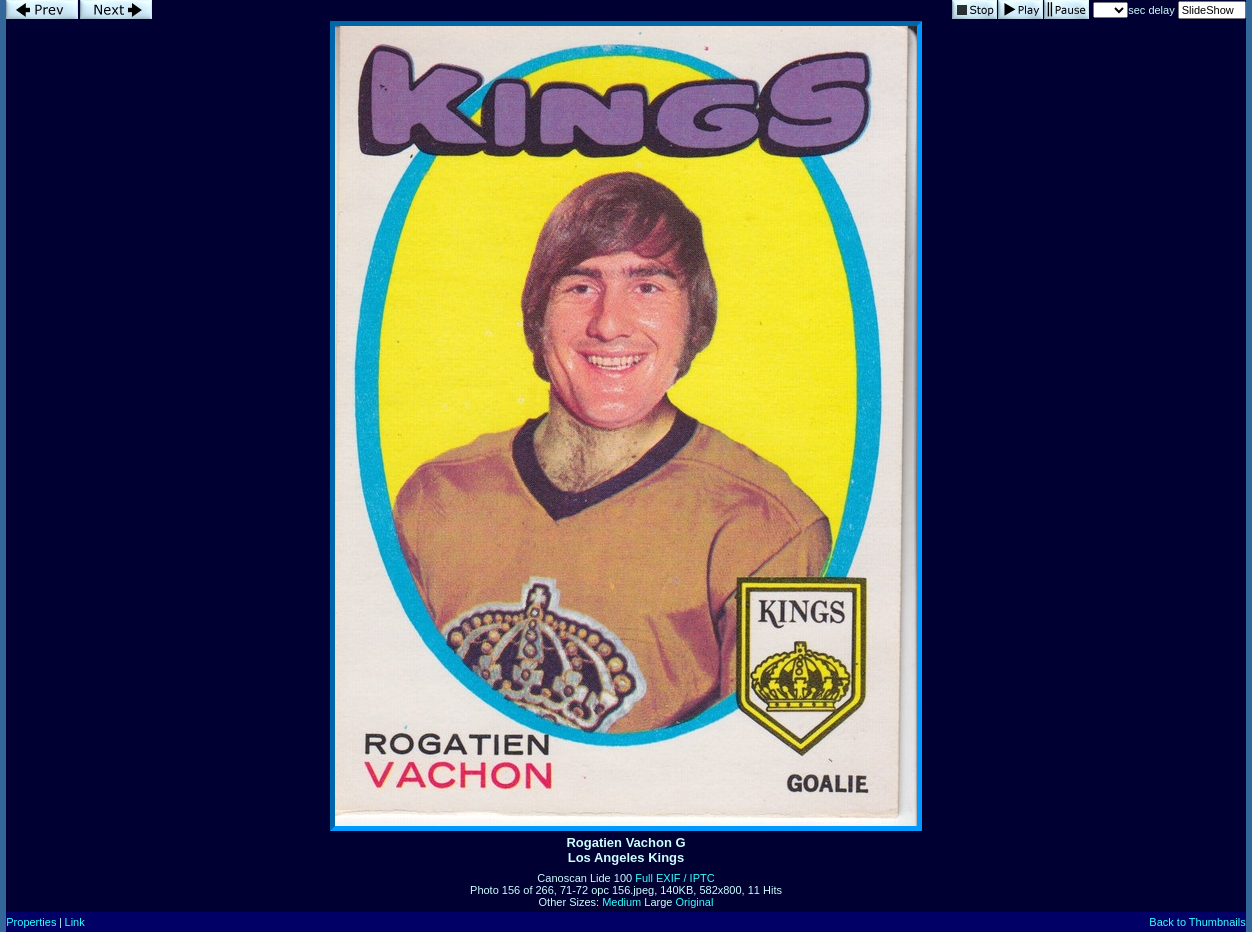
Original (695, 902)
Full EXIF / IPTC (674, 878)
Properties (31, 922)
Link (75, 922)
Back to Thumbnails (1197, 922)
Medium (621, 902)
